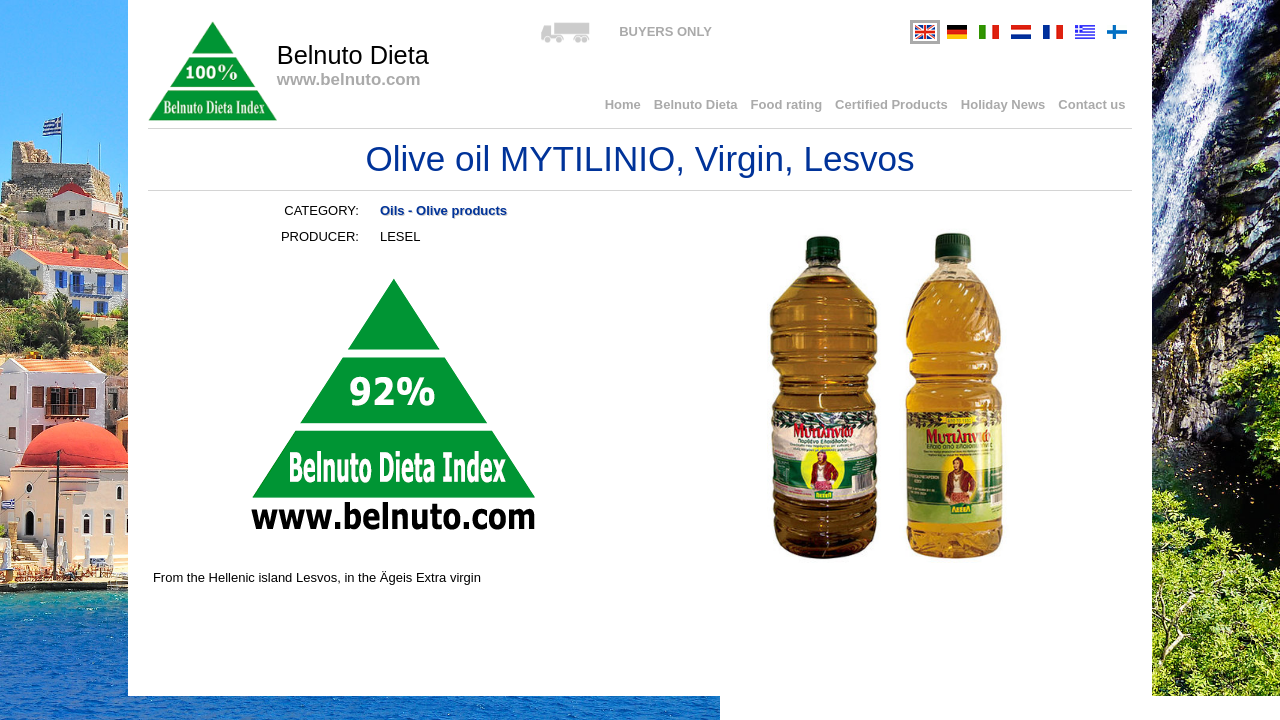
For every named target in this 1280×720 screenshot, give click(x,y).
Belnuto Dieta (696, 104)
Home (623, 104)
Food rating (787, 104)
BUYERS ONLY (665, 31)
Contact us (1091, 104)
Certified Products (891, 104)
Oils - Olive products (443, 210)
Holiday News (1003, 104)
